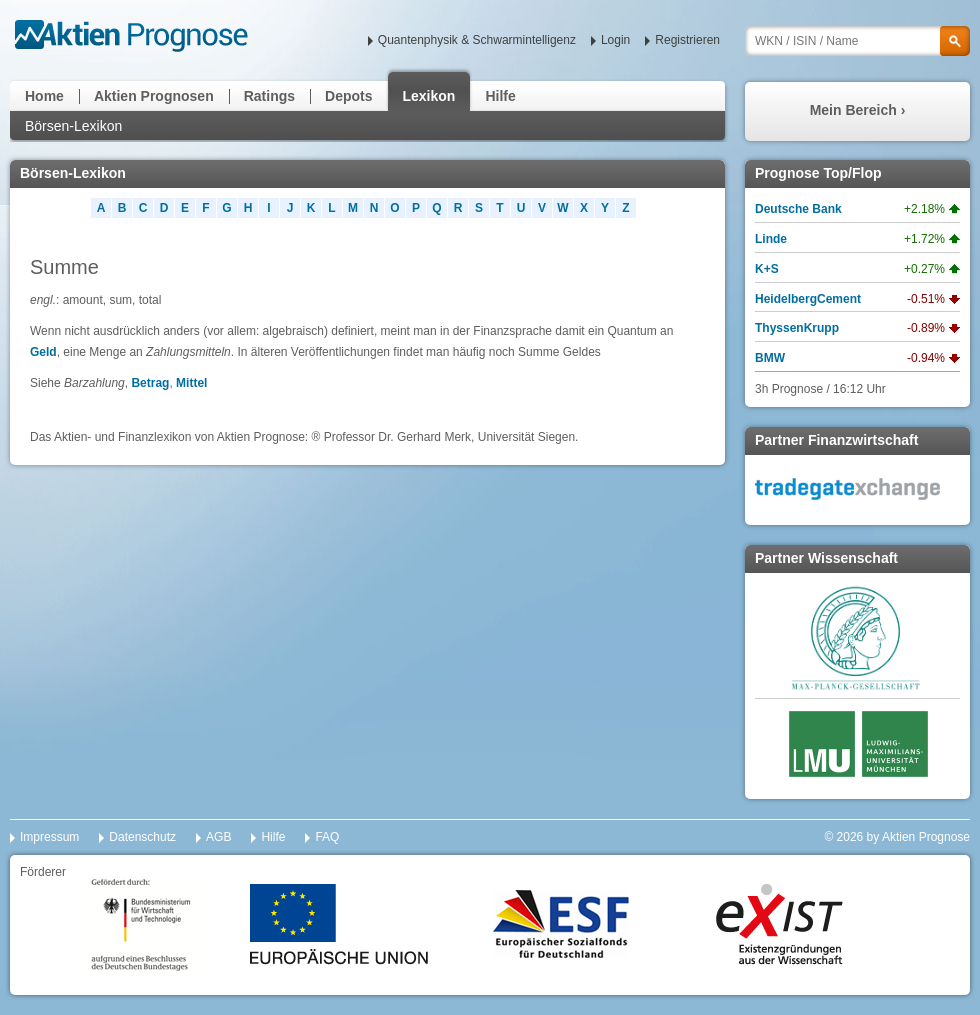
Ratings (269, 96)
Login (615, 40)
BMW (770, 358)
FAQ (327, 837)
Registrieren (687, 40)
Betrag (150, 383)
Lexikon (429, 96)
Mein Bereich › (858, 110)
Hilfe (500, 96)
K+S (767, 269)
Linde (771, 239)
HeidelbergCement (808, 299)
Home (44, 96)
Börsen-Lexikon (73, 126)
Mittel (191, 383)
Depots (348, 96)
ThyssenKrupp (797, 328)
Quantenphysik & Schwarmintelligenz (477, 40)
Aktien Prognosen (154, 96)
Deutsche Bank (798, 209)
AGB (218, 837)
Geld (43, 352)
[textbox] (857, 41)
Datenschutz (142, 837)
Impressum (49, 837)
